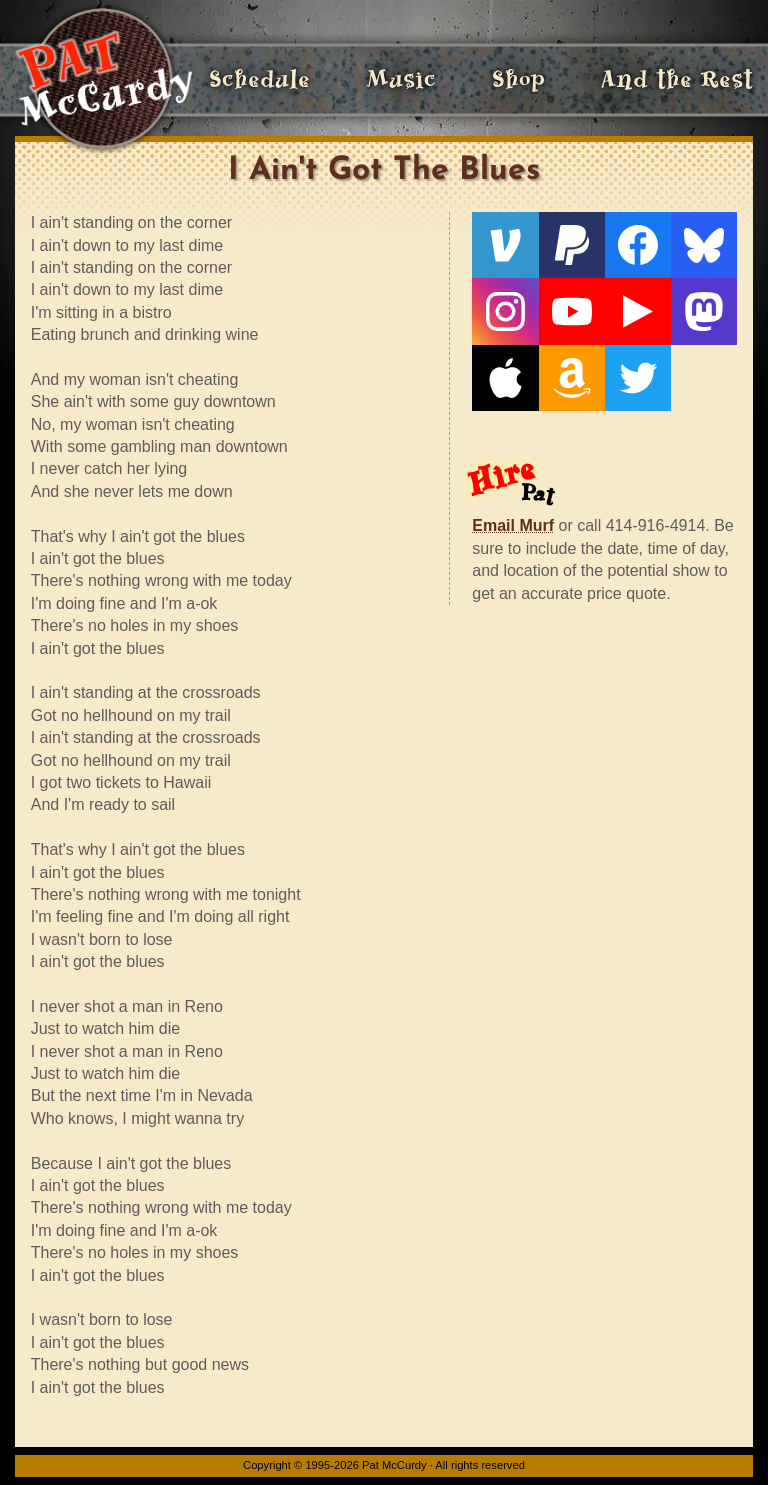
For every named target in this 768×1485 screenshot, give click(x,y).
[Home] (103, 80)
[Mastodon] (704, 311)
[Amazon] (572, 378)
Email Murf (513, 525)
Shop (518, 79)
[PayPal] (572, 245)
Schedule (259, 79)
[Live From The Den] (638, 311)
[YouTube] (572, 311)
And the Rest (677, 79)
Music (401, 79)
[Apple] (505, 378)
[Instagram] (505, 311)
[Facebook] (638, 245)
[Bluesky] (704, 245)
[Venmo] (505, 245)
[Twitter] (638, 378)
